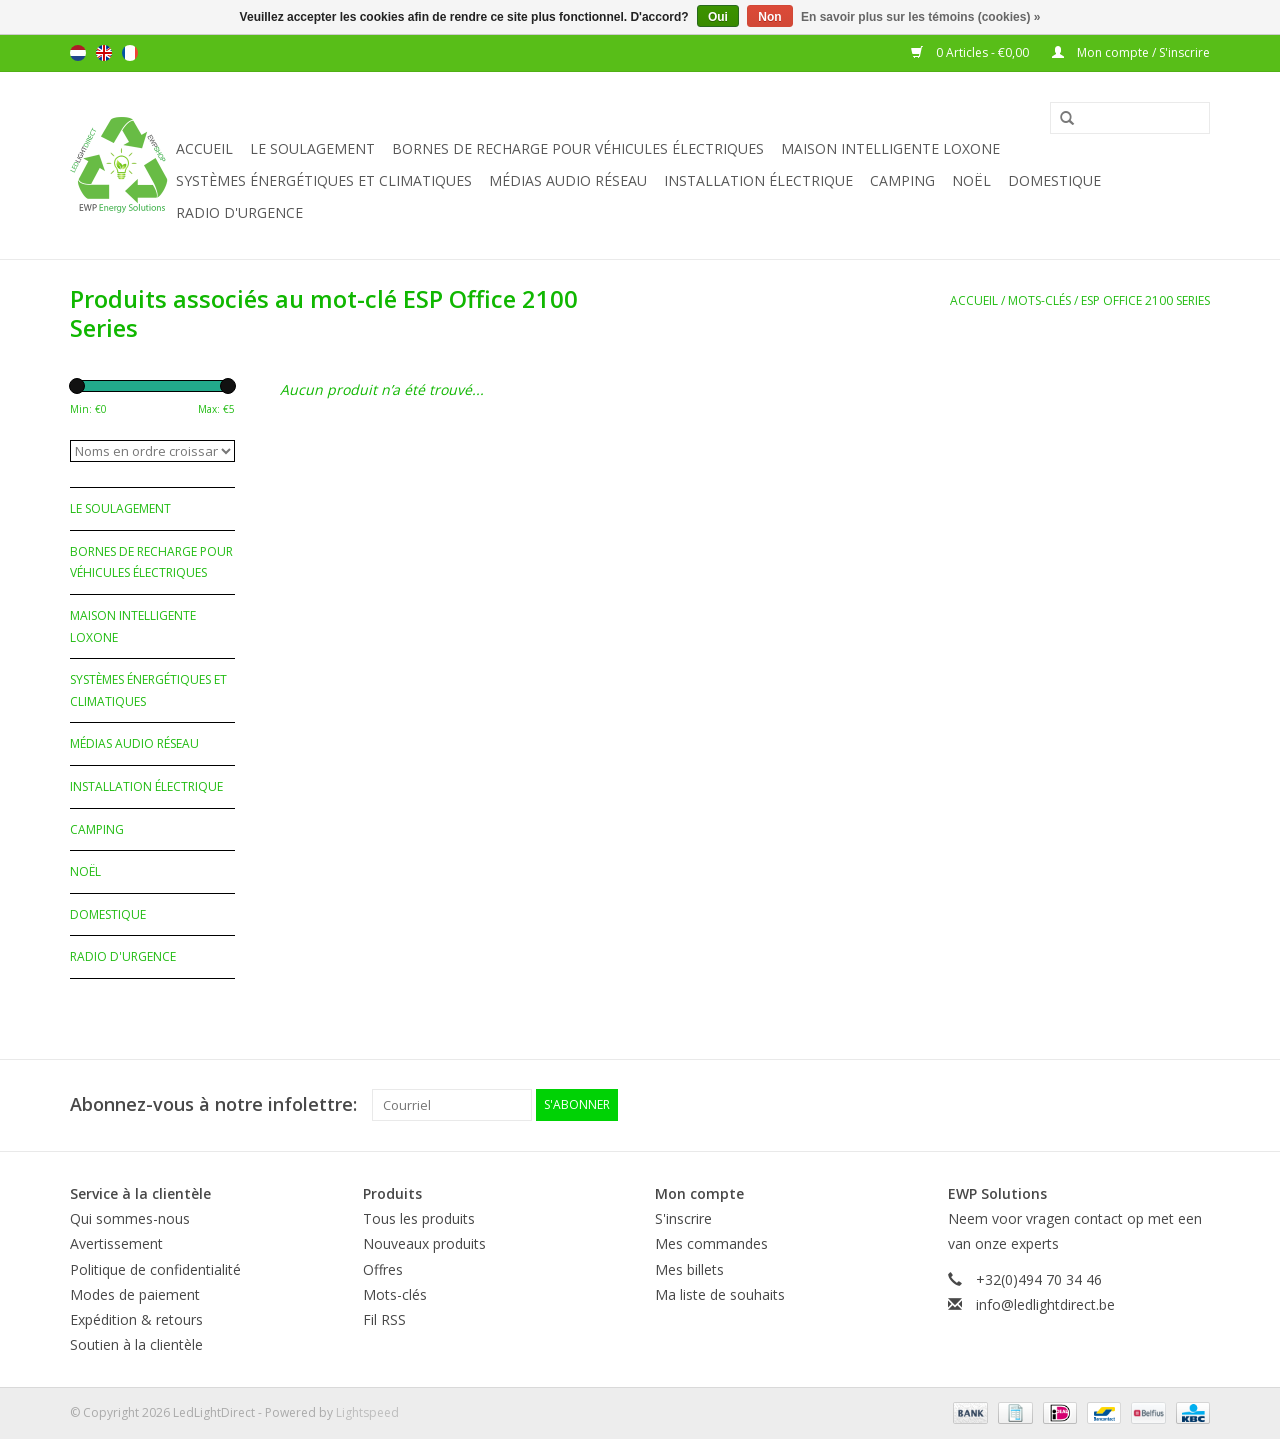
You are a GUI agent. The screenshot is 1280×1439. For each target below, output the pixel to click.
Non (769, 17)
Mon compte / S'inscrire (1131, 52)
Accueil (204, 148)
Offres (383, 1269)
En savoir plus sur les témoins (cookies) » (920, 17)
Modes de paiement (135, 1294)
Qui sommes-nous (130, 1218)
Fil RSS (384, 1319)
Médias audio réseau (568, 180)
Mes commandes (711, 1243)
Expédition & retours (136, 1319)
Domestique (1054, 180)
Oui (718, 17)
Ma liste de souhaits (720, 1294)
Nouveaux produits (424, 1243)
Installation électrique (758, 180)
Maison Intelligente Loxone (890, 148)
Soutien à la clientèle (136, 1344)
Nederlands (78, 53)
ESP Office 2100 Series (1145, 300)
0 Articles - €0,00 (971, 52)
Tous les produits (419, 1218)
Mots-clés (1039, 300)
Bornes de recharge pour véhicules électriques (578, 148)
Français (130, 53)
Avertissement (116, 1243)
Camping (902, 180)
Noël (971, 180)
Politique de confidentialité (155, 1269)
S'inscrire (683, 1218)
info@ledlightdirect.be (1045, 1304)
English (104, 53)
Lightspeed (367, 1412)
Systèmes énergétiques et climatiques (324, 180)
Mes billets (689, 1269)
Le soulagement (312, 148)
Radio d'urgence (239, 212)
